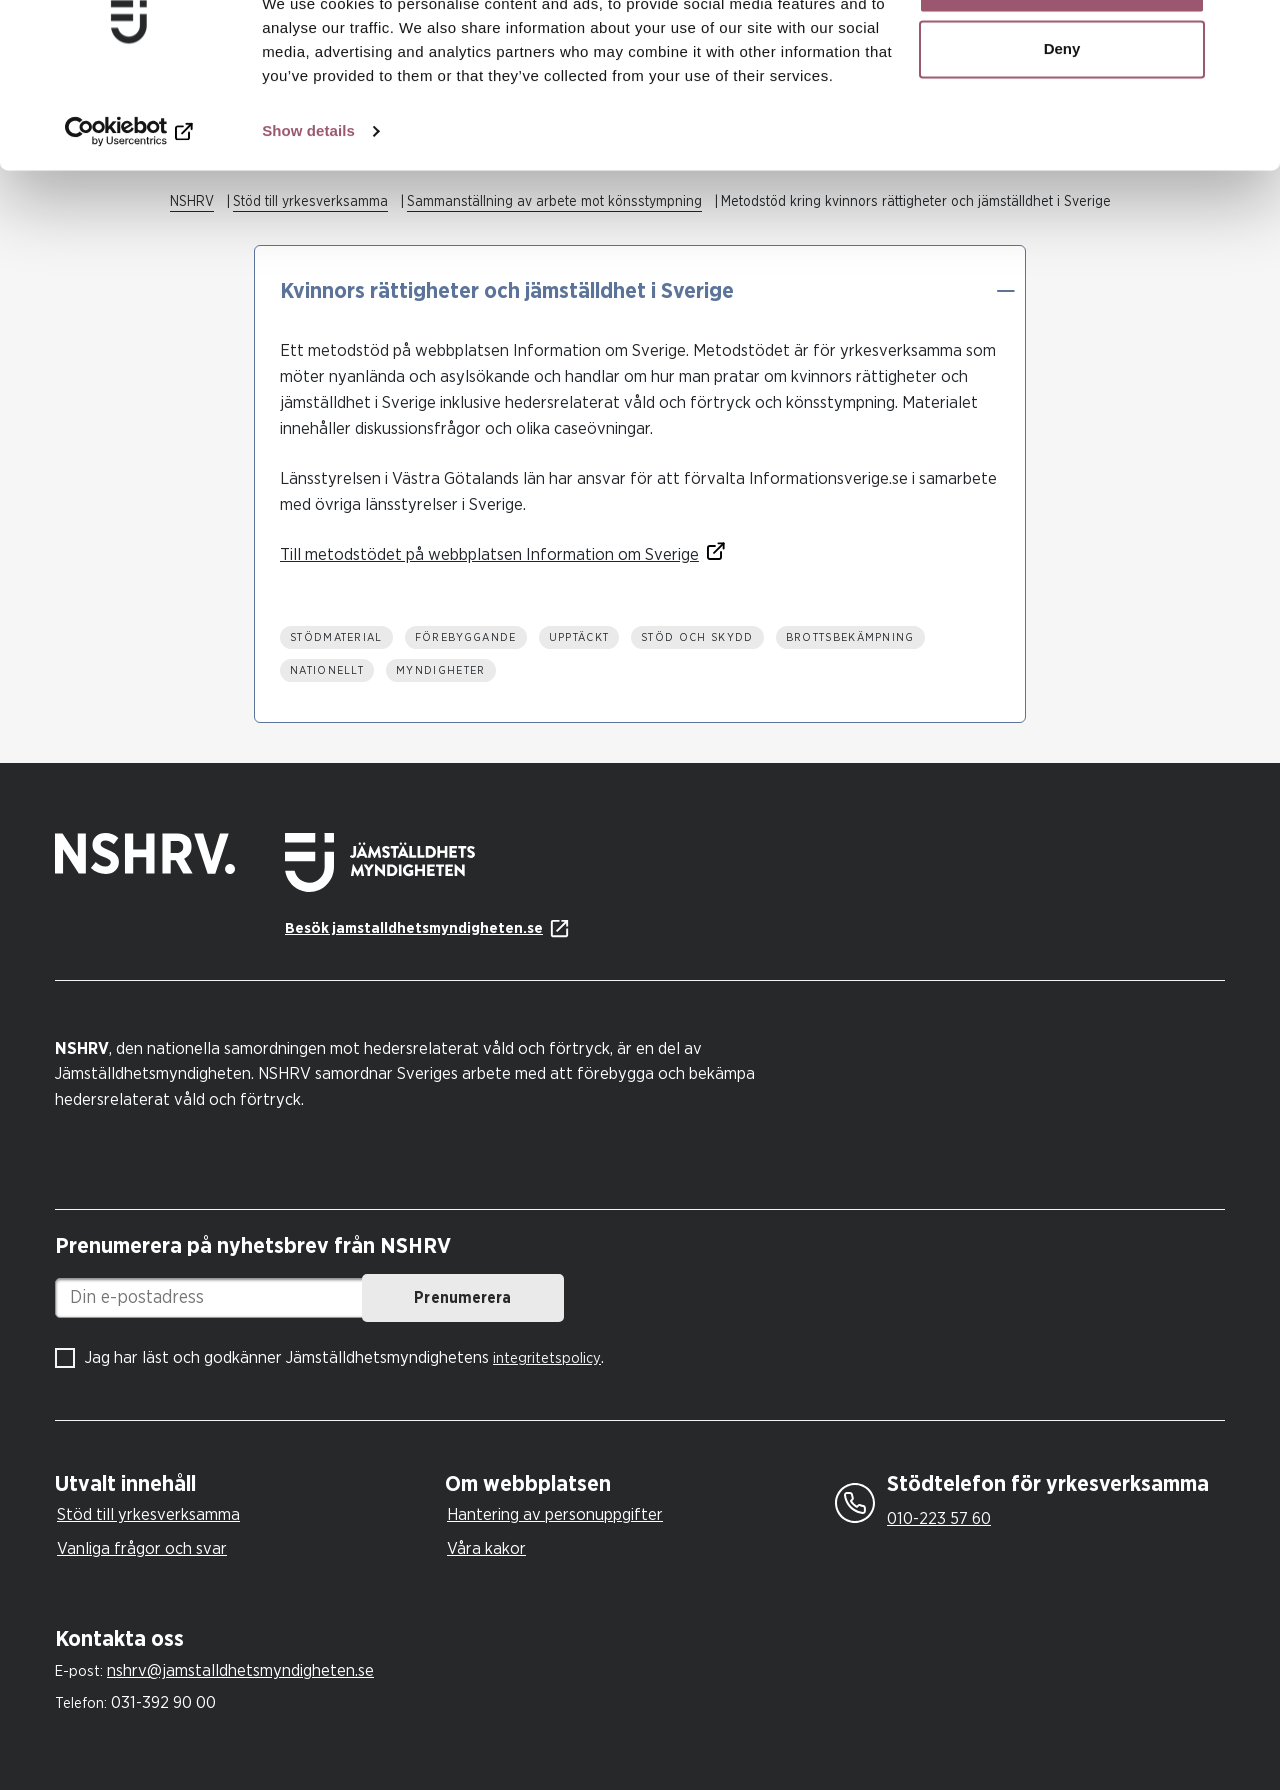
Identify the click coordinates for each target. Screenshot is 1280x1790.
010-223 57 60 (939, 1518)
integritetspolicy (547, 1358)
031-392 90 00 (163, 1702)
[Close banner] (1249, 31)
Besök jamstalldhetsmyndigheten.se (414, 928)
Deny (1062, 118)
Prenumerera (545, 1298)
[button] (1005, 291)
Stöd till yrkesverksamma (148, 1514)
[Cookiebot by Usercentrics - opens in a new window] (129, 200)
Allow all (1062, 52)
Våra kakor (486, 1548)
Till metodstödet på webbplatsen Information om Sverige (489, 554)
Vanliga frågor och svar (142, 1548)
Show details (308, 199)
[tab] (245, 1484)
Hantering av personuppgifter (555, 1514)
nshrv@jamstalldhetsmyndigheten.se (240, 1670)
